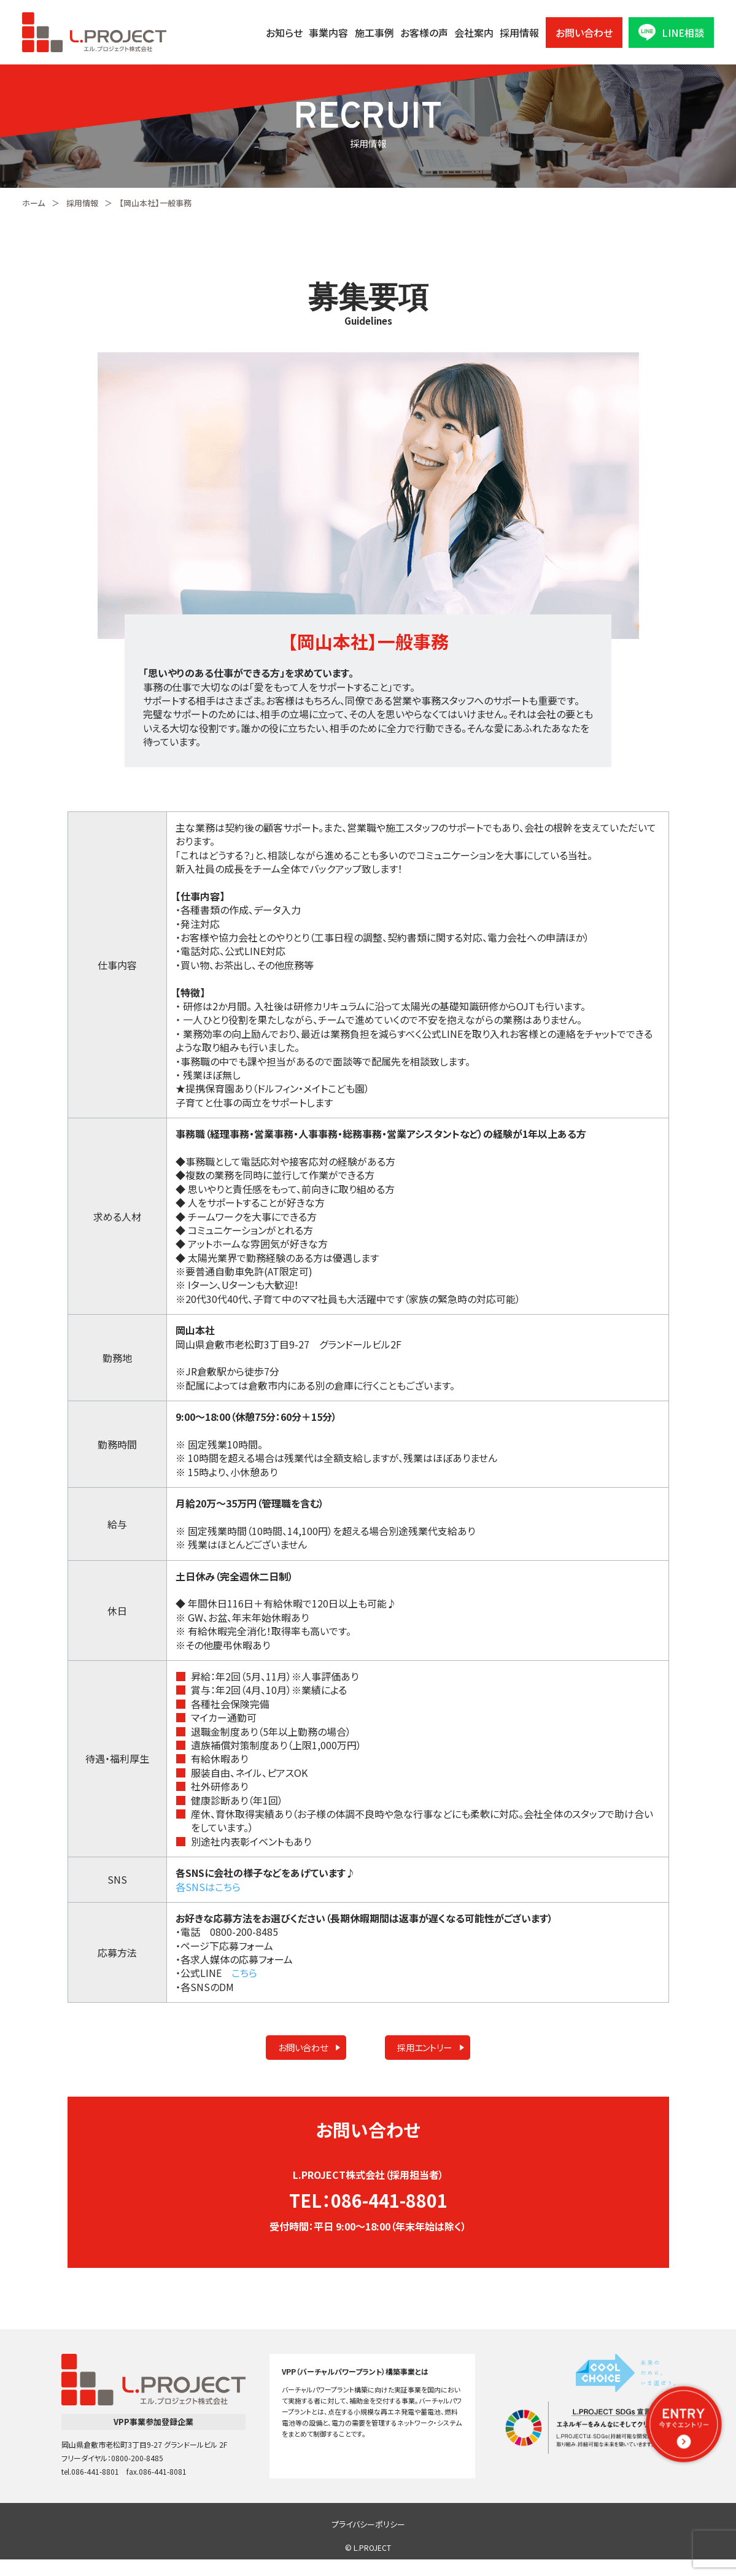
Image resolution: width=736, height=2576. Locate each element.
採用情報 (519, 32)
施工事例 (374, 32)
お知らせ (284, 32)
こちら (244, 1972)
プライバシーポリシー (368, 2541)
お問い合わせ (584, 32)
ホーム (33, 203)
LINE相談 (671, 32)
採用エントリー (410, 2054)
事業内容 (328, 32)
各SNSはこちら (208, 1886)
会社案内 (474, 32)
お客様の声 (424, 32)
